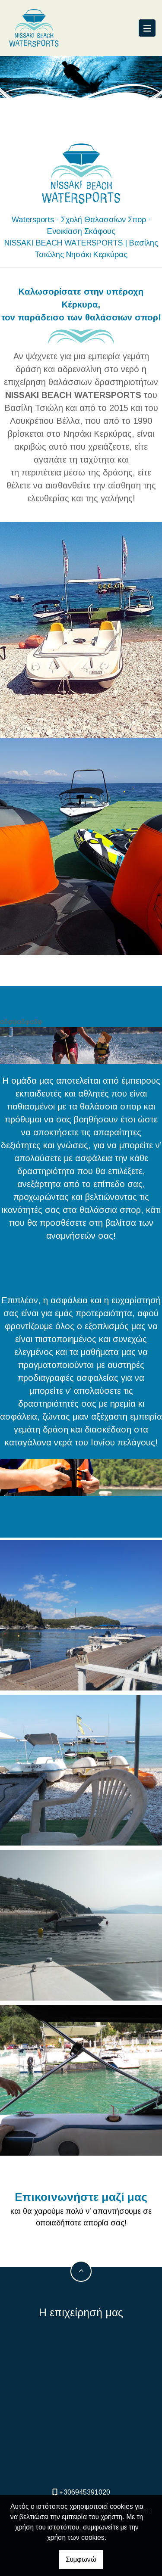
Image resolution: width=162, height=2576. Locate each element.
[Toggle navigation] (147, 28)
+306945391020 (84, 2492)
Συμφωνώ (81, 2559)
